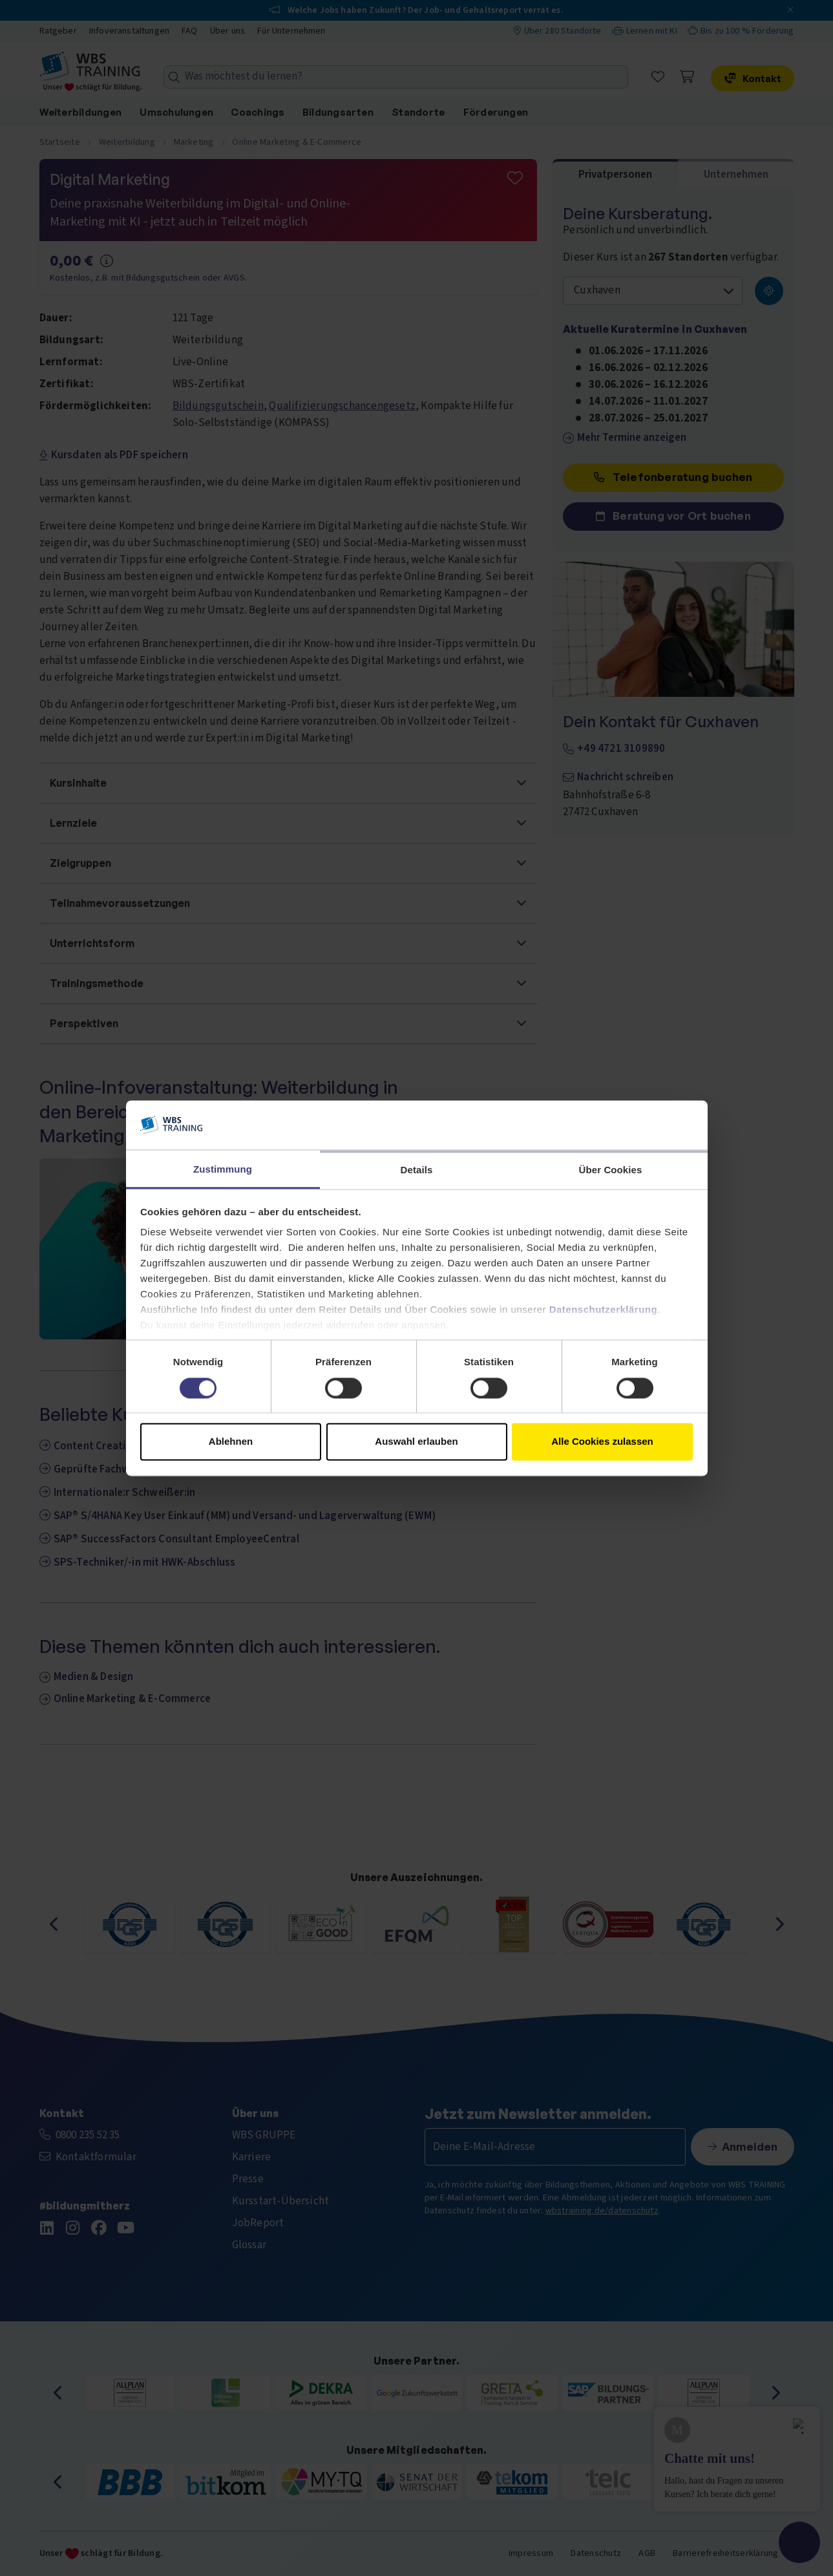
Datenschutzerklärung (603, 1309)
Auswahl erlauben (416, 1441)
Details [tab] (417, 1170)
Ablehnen (231, 1441)
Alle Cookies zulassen (602, 1441)
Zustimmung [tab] (222, 1169)
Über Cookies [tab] (610, 1170)
